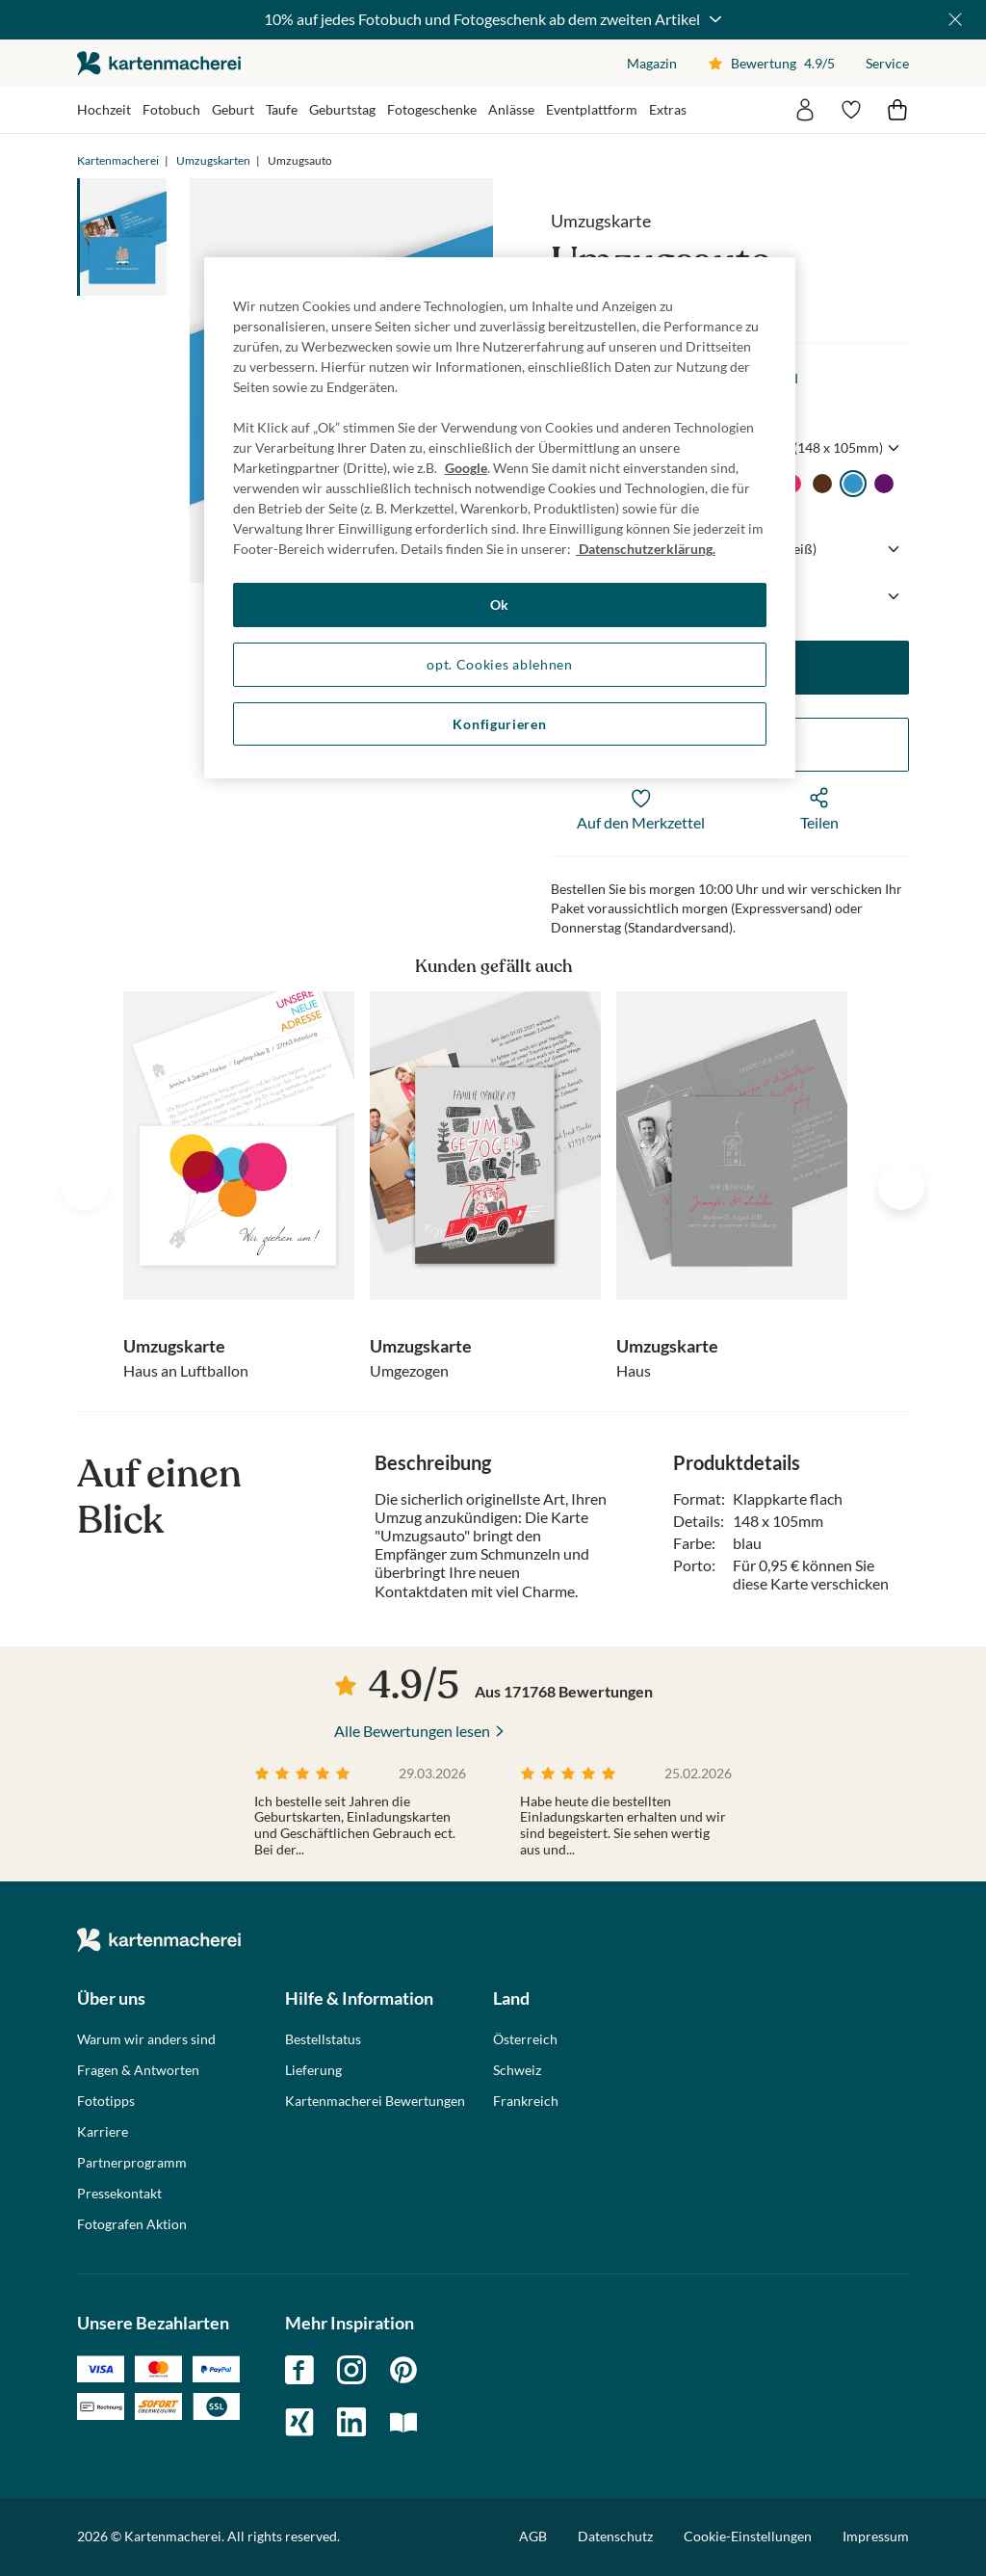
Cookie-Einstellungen (748, 2536)
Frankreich (525, 2101)
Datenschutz (615, 2536)
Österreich (525, 2039)
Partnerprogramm (132, 2162)
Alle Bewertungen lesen (412, 1731)
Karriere (102, 2132)
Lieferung (313, 2070)
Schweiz (517, 2070)
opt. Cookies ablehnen (500, 664)
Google (466, 468)
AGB (533, 2536)
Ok (499, 604)
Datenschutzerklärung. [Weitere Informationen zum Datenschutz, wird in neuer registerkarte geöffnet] (645, 548)
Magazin (652, 63)
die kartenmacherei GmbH (159, 63)
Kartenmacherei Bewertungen (375, 2101)
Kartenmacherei (118, 160)
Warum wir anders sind (146, 2039)
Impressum (876, 2536)
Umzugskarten (213, 160)
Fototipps (106, 2101)
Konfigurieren (499, 724)
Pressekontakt (119, 2193)
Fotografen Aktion (132, 2224)
